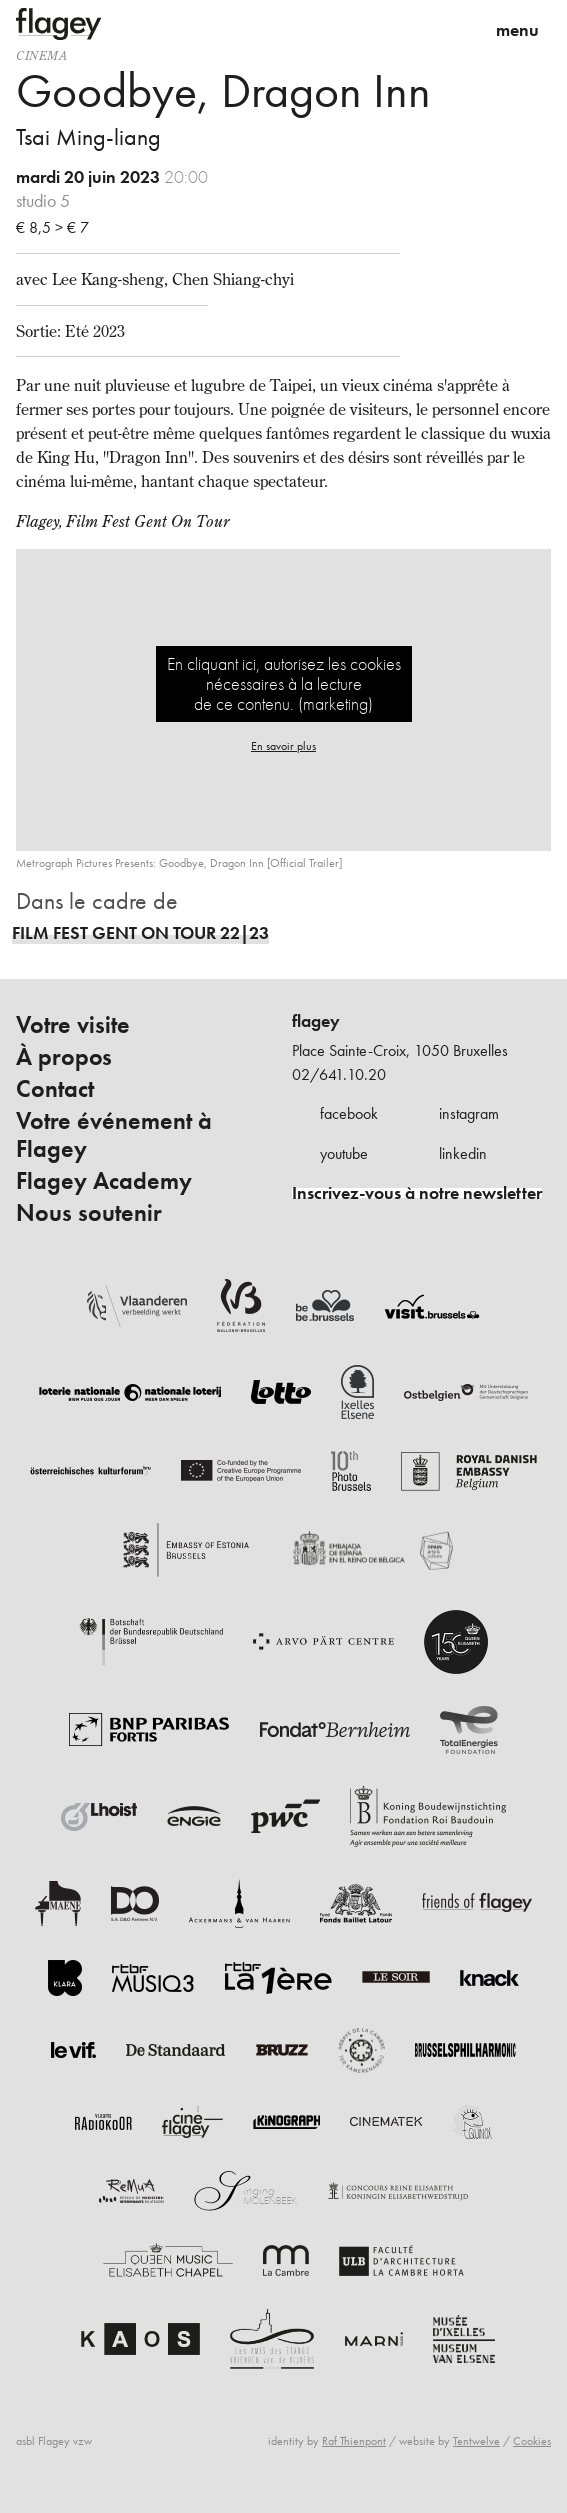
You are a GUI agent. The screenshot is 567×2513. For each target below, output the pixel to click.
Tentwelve (476, 2441)
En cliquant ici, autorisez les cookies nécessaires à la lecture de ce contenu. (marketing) (284, 683)
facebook (349, 1113)
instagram (469, 1113)
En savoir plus (283, 746)
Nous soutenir (89, 1213)
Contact (55, 1089)
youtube (344, 1153)
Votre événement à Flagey (114, 1135)
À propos (64, 1057)
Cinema (42, 55)
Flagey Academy (104, 1181)
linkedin (463, 1153)
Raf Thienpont (354, 2441)
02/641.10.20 (339, 1074)
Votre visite (73, 1025)
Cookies (532, 2441)
